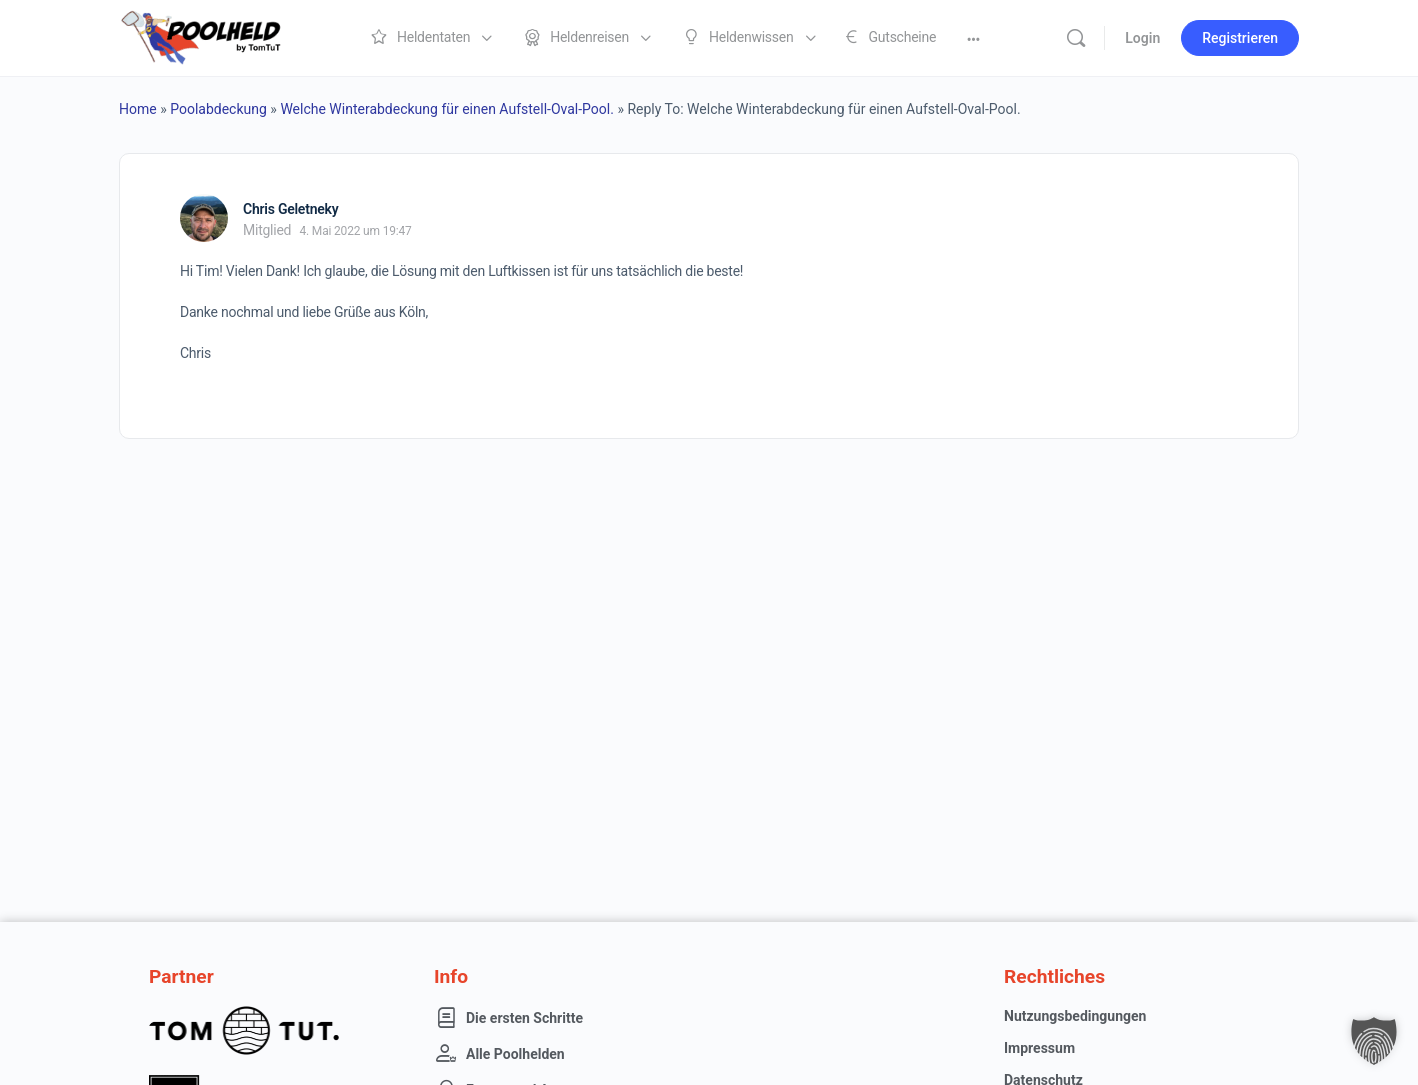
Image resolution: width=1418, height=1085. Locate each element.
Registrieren (1240, 38)
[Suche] (1076, 38)
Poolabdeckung (218, 109)
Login (1142, 38)
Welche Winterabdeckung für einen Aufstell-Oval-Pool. (447, 109)
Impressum (1039, 1048)
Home (138, 109)
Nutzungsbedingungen (1075, 1016)
